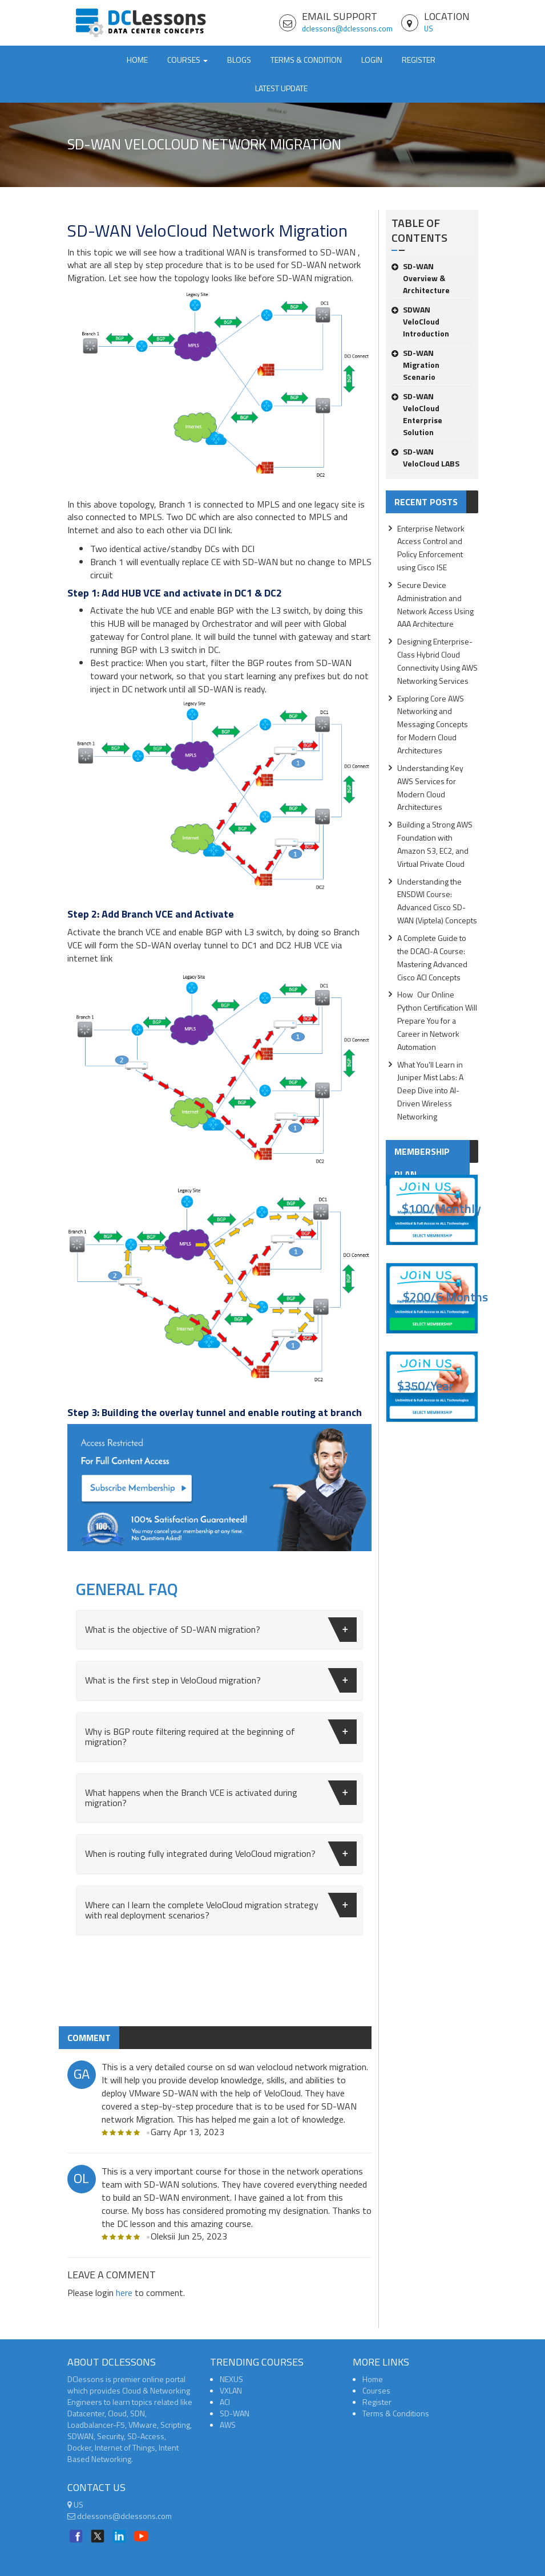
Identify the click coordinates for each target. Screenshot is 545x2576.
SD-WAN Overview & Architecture (420, 278)
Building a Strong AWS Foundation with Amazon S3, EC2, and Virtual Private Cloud (435, 844)
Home (137, 60)
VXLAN (231, 2390)
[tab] (219, 1629)
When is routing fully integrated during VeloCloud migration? (221, 1853)
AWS (228, 2425)
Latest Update (281, 88)
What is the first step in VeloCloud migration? (221, 1680)
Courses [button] (187, 60)
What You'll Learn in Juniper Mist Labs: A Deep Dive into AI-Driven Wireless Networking (430, 1090)
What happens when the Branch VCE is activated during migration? (221, 1795)
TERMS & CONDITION (306, 60)
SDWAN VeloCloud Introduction (420, 321)
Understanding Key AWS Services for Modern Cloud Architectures (430, 787)
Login (371, 60)
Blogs (239, 60)
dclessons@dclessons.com (347, 28)
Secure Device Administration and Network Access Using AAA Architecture (435, 604)
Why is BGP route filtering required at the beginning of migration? (221, 1734)
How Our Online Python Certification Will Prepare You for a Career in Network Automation (437, 1020)
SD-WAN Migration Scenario (415, 365)
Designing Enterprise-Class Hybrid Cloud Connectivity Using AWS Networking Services (437, 661)
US (428, 28)
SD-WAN (234, 2413)
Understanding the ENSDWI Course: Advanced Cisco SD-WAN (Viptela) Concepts (437, 901)
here (124, 2292)
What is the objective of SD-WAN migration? (221, 1629)
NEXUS (231, 2379)
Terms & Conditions (395, 2413)
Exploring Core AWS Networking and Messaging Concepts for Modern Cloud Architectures (432, 724)
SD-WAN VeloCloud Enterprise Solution (416, 414)
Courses (376, 2390)
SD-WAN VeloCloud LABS (425, 457)
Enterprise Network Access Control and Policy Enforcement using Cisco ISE (431, 548)
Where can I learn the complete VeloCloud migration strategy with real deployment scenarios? (221, 1907)
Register (418, 60)
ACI (225, 2402)
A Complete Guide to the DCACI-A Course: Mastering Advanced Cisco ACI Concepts (432, 957)
